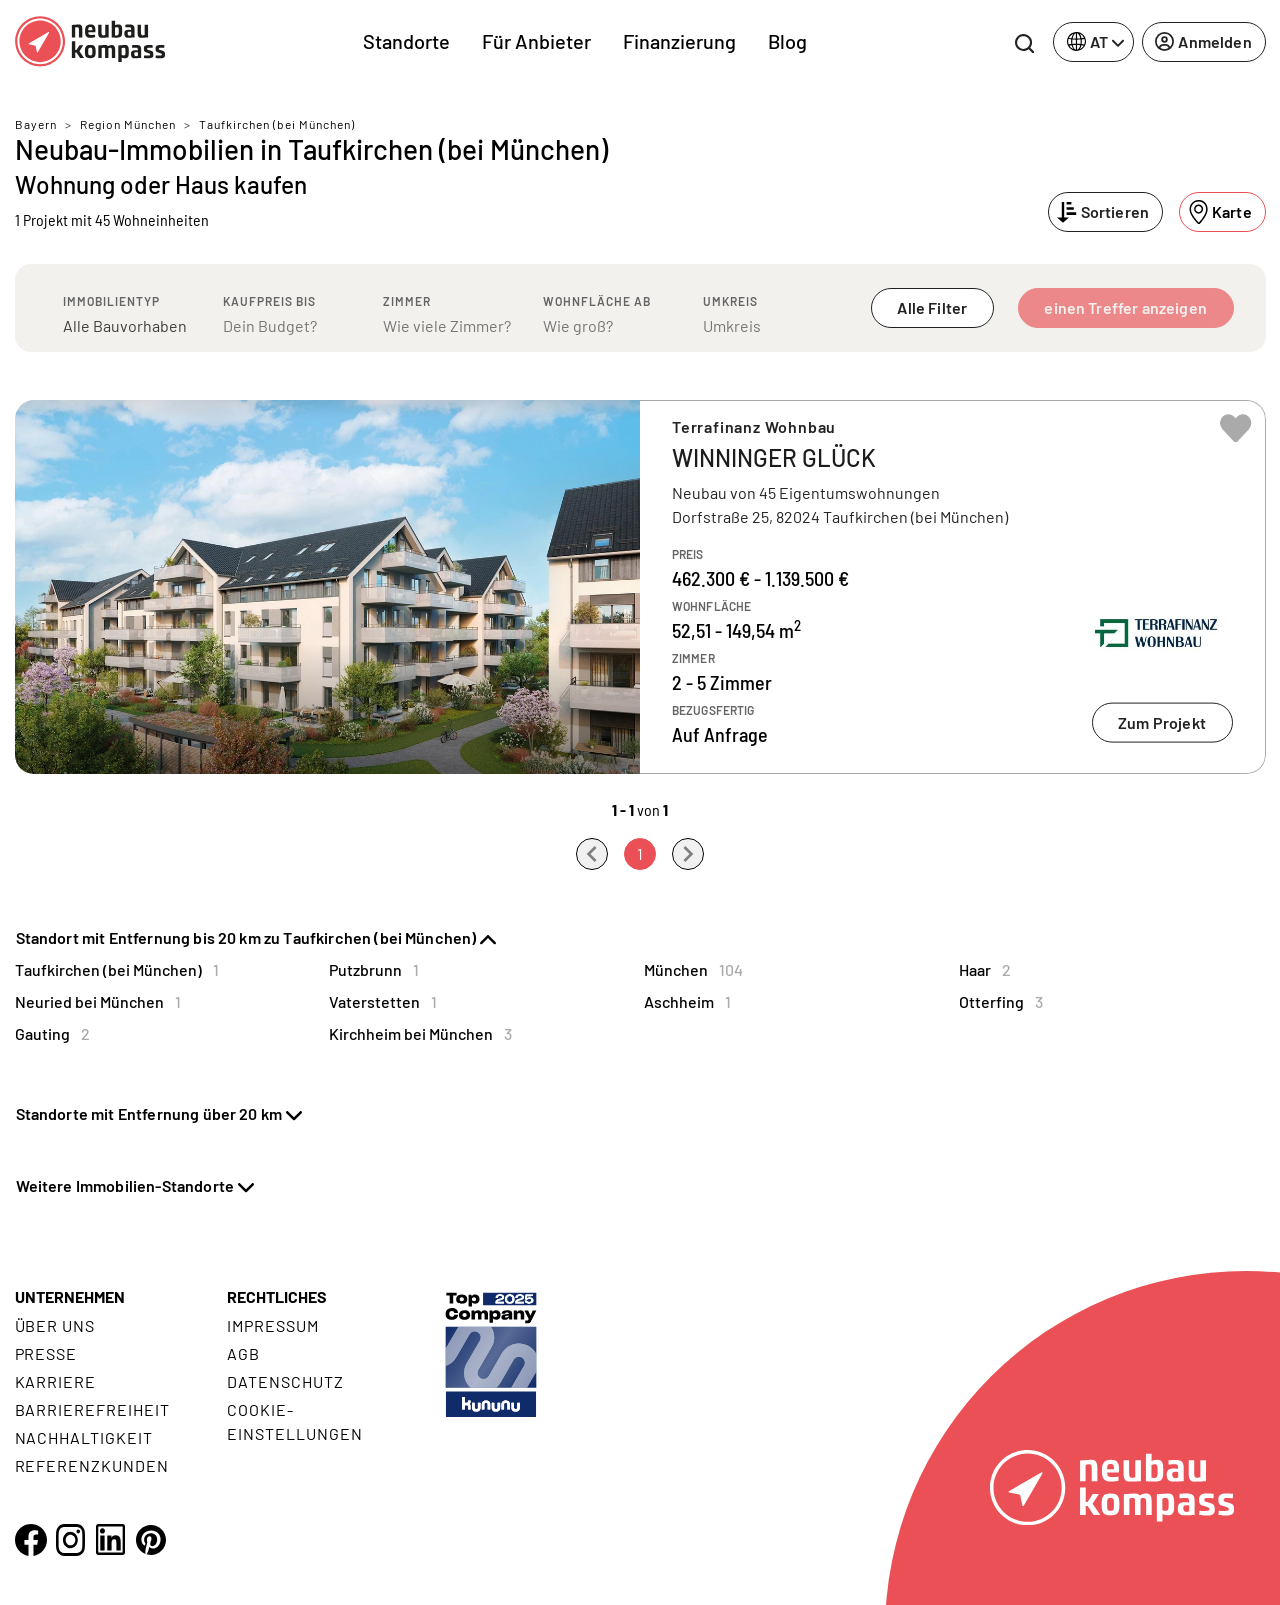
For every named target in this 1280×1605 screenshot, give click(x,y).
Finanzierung (679, 41)
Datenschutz (285, 1381)
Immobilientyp (111, 301)
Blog (787, 41)
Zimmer (407, 301)
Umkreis (730, 301)
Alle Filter (932, 307)
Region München (128, 124)
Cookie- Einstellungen (294, 1421)
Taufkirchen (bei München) (277, 124)
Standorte (406, 41)
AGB (243, 1353)
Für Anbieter (536, 41)
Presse (46, 1353)
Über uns (55, 1325)
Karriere (56, 1381)
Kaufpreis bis (269, 301)
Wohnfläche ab (597, 301)
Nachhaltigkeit (84, 1437)
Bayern (36, 124)
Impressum (273, 1325)
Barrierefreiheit (92, 1409)
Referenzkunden (92, 1465)
